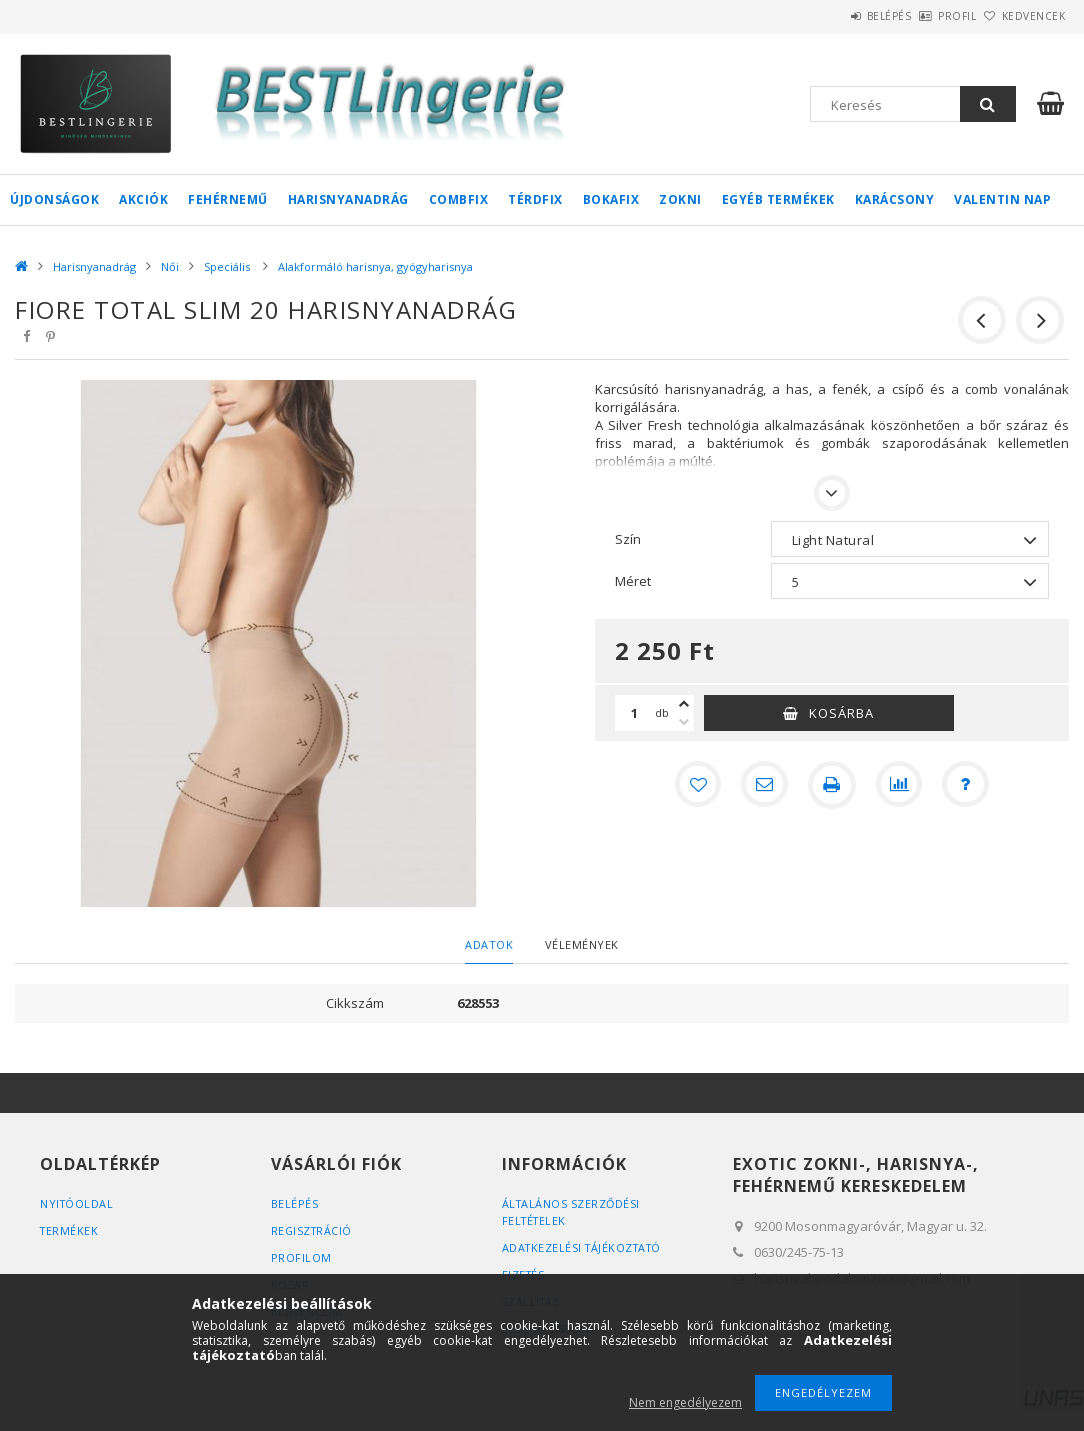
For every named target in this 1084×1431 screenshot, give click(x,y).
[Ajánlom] (764, 785)
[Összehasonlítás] (900, 785)
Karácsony (895, 199)
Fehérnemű (228, 199)
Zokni (680, 199)
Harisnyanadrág (348, 199)
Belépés (833, 16)
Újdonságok (54, 199)
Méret (633, 581)
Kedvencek (1022, 16)
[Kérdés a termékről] (968, 785)
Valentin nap (1002, 199)
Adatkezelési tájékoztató (585, 1247)
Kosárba (841, 713)
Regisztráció (313, 1230)
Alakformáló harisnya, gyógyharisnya (375, 266)
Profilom (301, 1257)
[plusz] (684, 704)
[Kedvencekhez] (696, 785)
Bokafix (611, 199)
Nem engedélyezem (685, 1402)
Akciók (143, 199)
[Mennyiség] (635, 713)
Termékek (70, 1230)
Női (170, 266)
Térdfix (535, 199)
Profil (924, 16)
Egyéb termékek (778, 199)
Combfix (459, 199)
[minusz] (684, 722)
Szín (628, 539)
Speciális (228, 266)
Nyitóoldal (77, 1203)
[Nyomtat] (832, 785)
